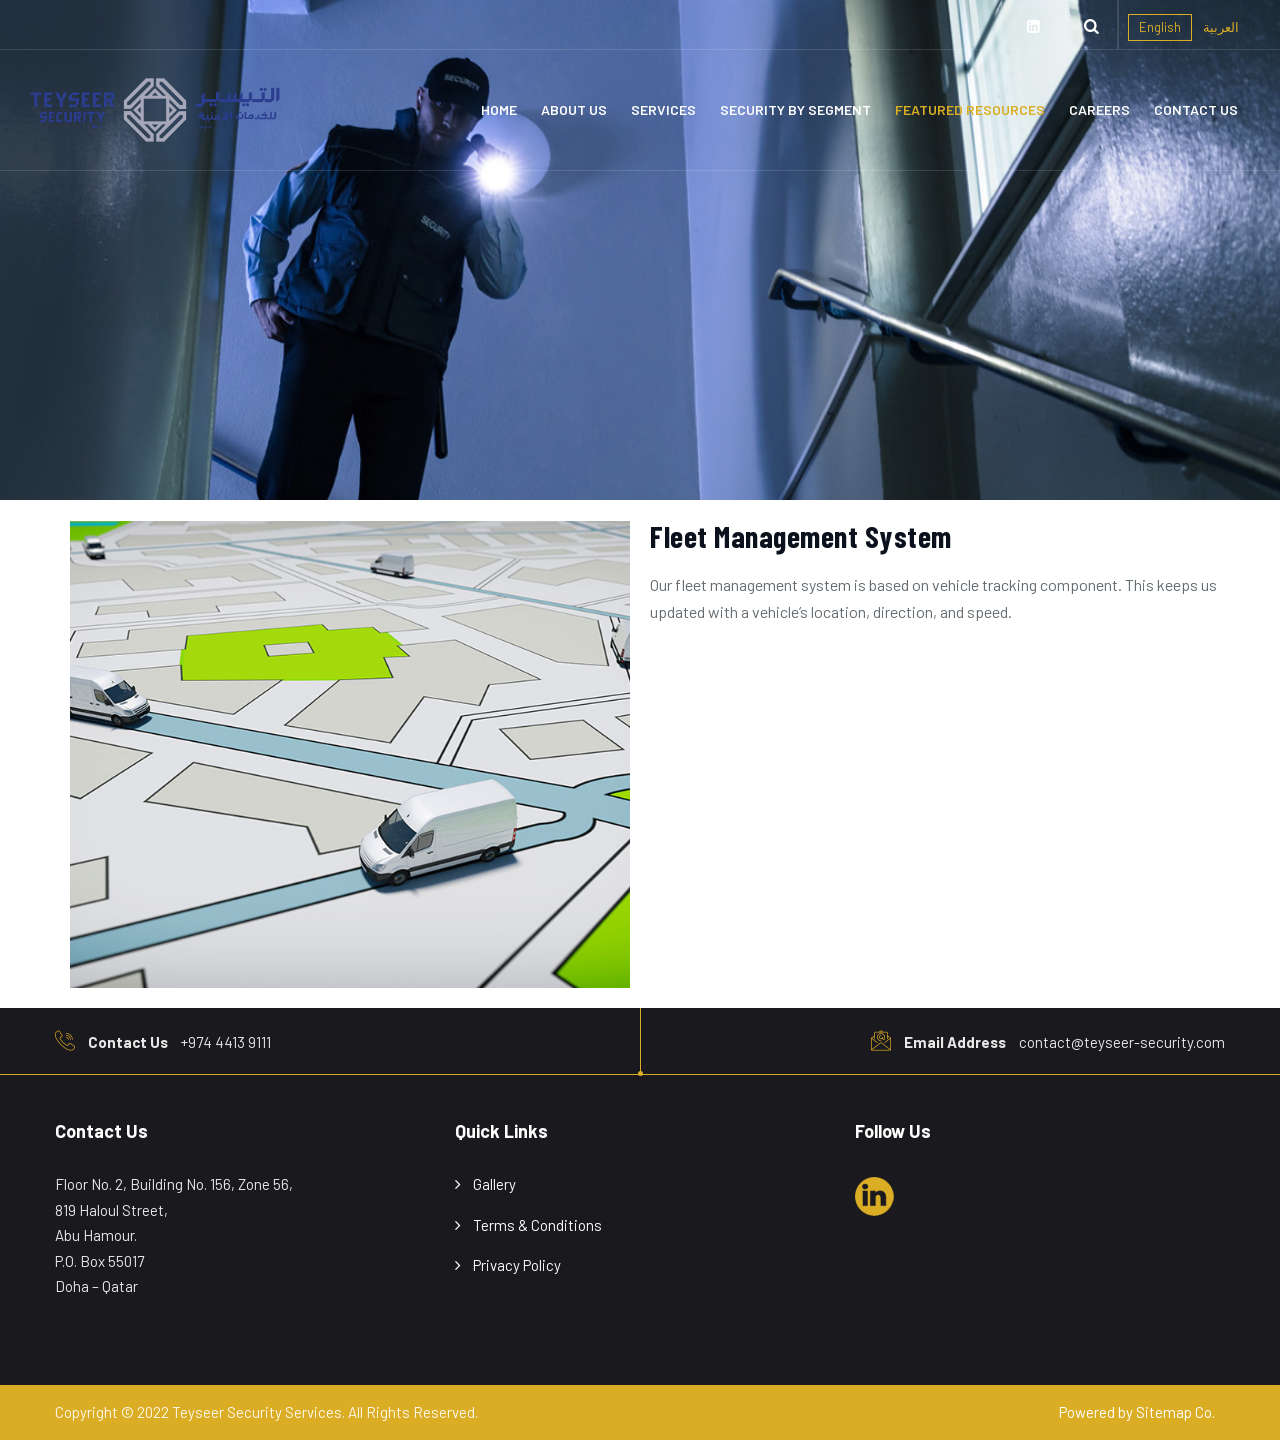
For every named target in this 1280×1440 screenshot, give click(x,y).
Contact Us (1196, 109)
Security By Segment (795, 109)
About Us (574, 109)
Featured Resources (970, 109)
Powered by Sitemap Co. (1137, 1412)
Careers (1099, 109)
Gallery (494, 1184)
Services (663, 109)
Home (499, 109)
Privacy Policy (517, 1265)
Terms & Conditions (537, 1225)
